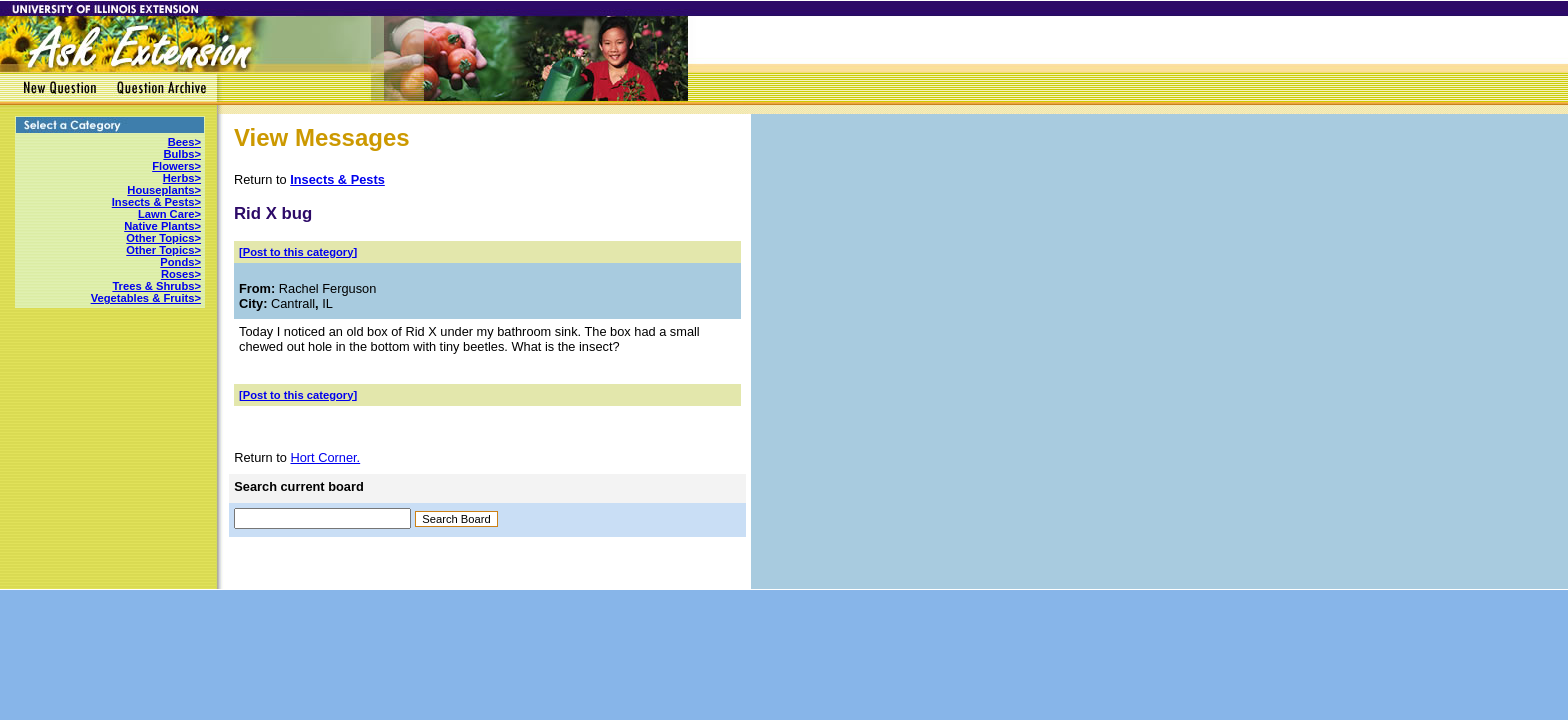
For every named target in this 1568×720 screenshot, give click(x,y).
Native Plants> (162, 226)
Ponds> (180, 262)
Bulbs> (182, 154)
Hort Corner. (325, 457)
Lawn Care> (169, 214)
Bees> (184, 142)
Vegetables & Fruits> (146, 298)
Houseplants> (164, 190)
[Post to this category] (298, 252)
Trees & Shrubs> (156, 286)
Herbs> (182, 178)
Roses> (181, 274)
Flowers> (176, 166)
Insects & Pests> (156, 202)
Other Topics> (163, 238)
